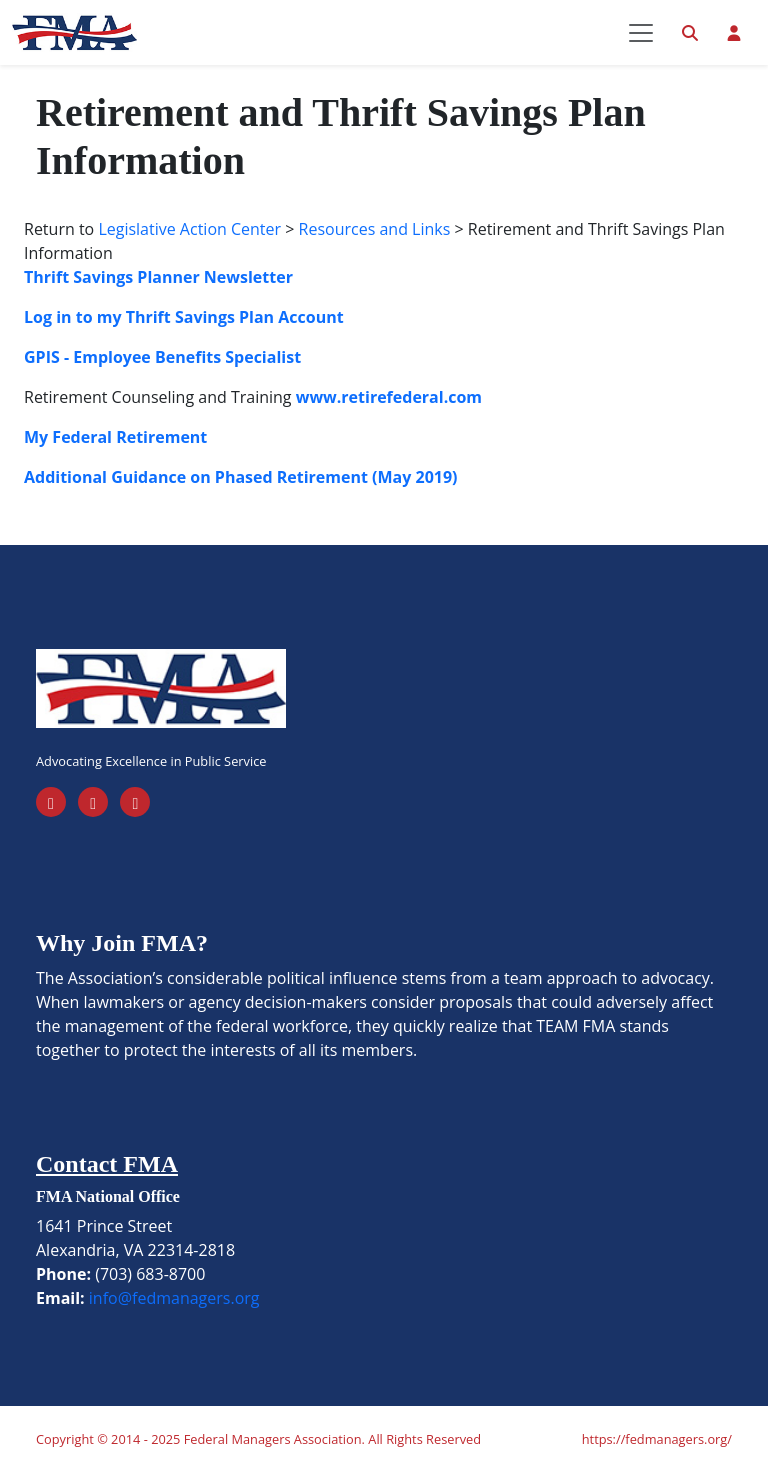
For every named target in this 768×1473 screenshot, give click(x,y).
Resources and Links (375, 229)
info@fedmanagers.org (174, 1298)
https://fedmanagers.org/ (657, 1439)
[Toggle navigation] (641, 33)
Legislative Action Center (189, 229)
